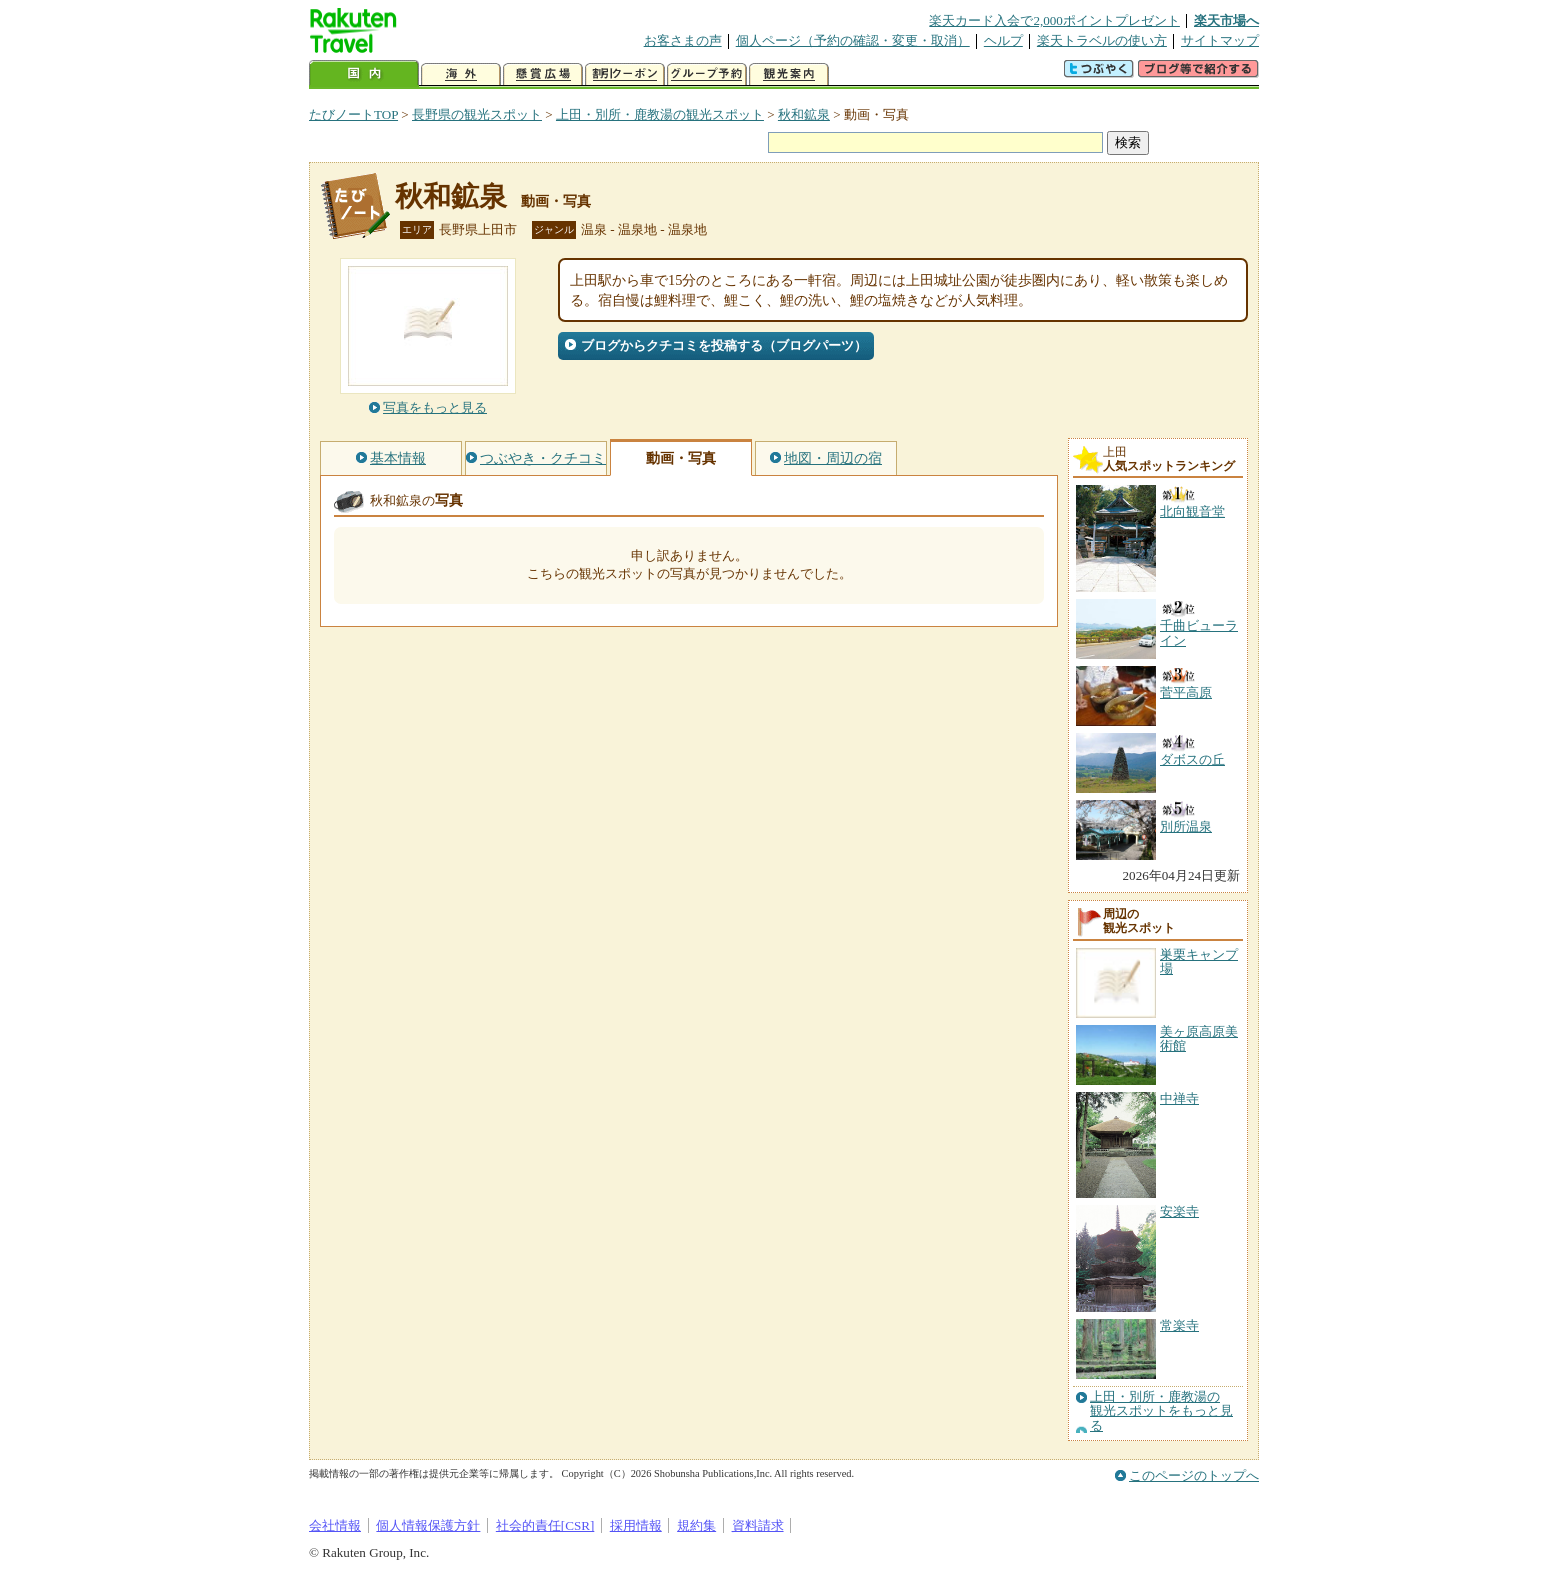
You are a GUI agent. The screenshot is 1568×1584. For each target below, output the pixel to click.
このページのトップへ (1194, 1475)
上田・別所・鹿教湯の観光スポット (660, 114)
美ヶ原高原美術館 (1199, 1038)
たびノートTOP (353, 114)
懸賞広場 (543, 74)
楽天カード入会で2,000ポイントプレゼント (1054, 20)
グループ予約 (707, 74)
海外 (461, 74)
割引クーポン (625, 74)
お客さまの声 (683, 40)
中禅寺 (1179, 1098)
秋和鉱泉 (804, 114)
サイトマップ (1220, 40)
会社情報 (335, 1525)
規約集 (696, 1525)
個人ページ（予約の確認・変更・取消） (853, 40)
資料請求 (758, 1525)
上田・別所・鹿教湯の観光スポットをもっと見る (1161, 1411)
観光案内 (789, 74)
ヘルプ (1003, 40)
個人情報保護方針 (428, 1525)
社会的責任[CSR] (545, 1525)
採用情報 (636, 1525)
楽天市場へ (1226, 20)
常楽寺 (1179, 1325)
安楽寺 (1179, 1211)
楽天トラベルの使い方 (1102, 40)
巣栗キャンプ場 (1199, 961)
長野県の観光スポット (477, 114)
